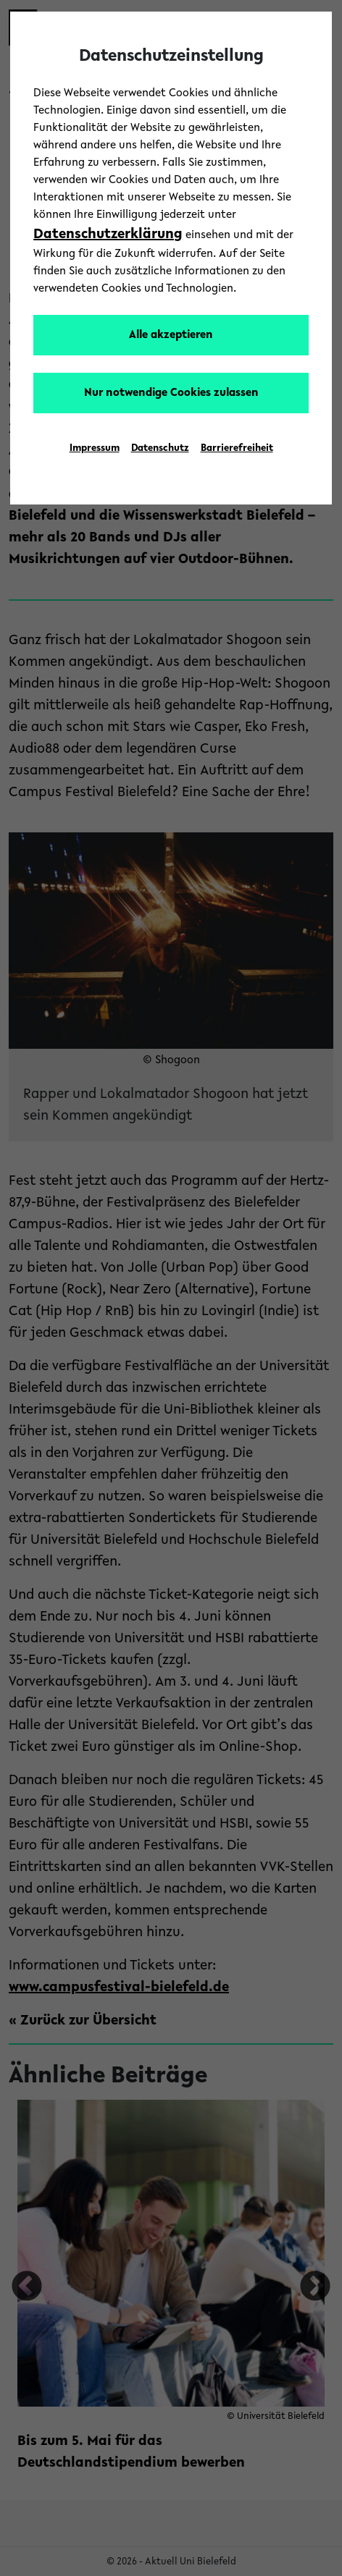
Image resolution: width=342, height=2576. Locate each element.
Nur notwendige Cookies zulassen (171, 393)
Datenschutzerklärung (108, 234)
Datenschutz (160, 449)
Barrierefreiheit (237, 449)
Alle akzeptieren (171, 335)
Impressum (95, 449)
